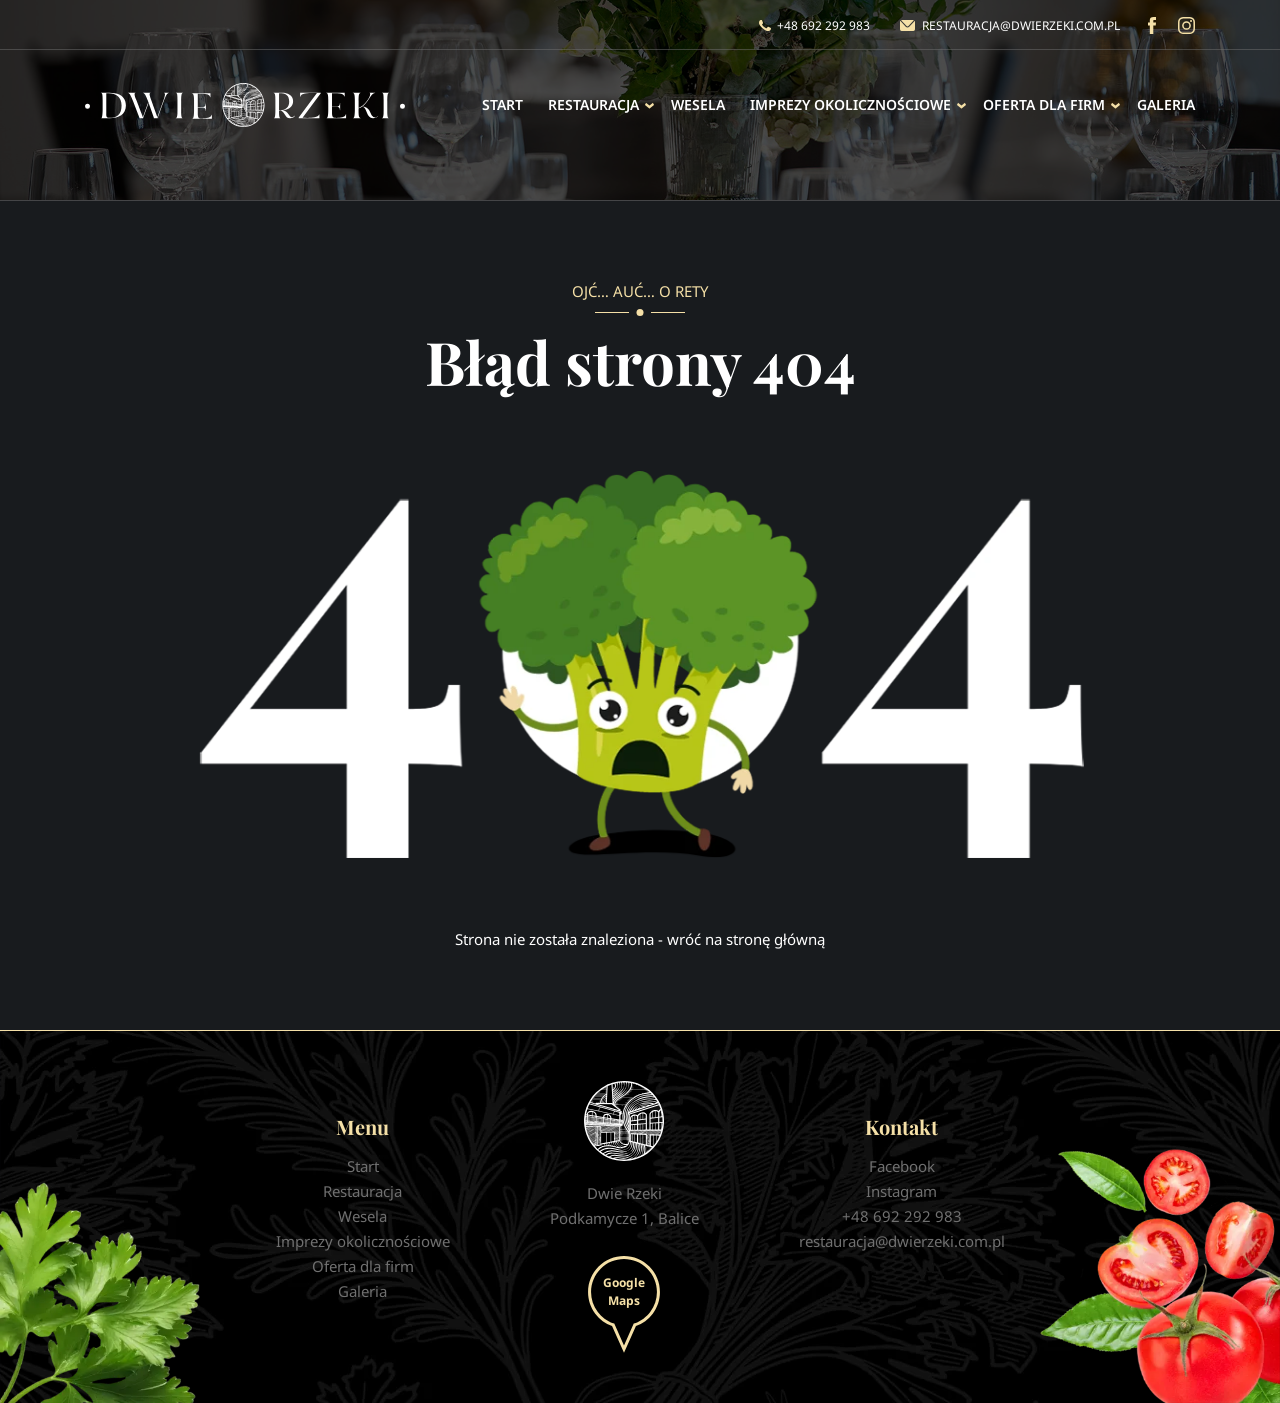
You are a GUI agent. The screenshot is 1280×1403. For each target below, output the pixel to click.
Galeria (1166, 104)
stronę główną (775, 939)
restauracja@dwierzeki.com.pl (1021, 25)
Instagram (1186, 25)
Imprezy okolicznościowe (850, 104)
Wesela (698, 104)
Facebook (1151, 25)
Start (502, 104)
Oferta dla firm (1044, 104)
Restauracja (593, 104)
